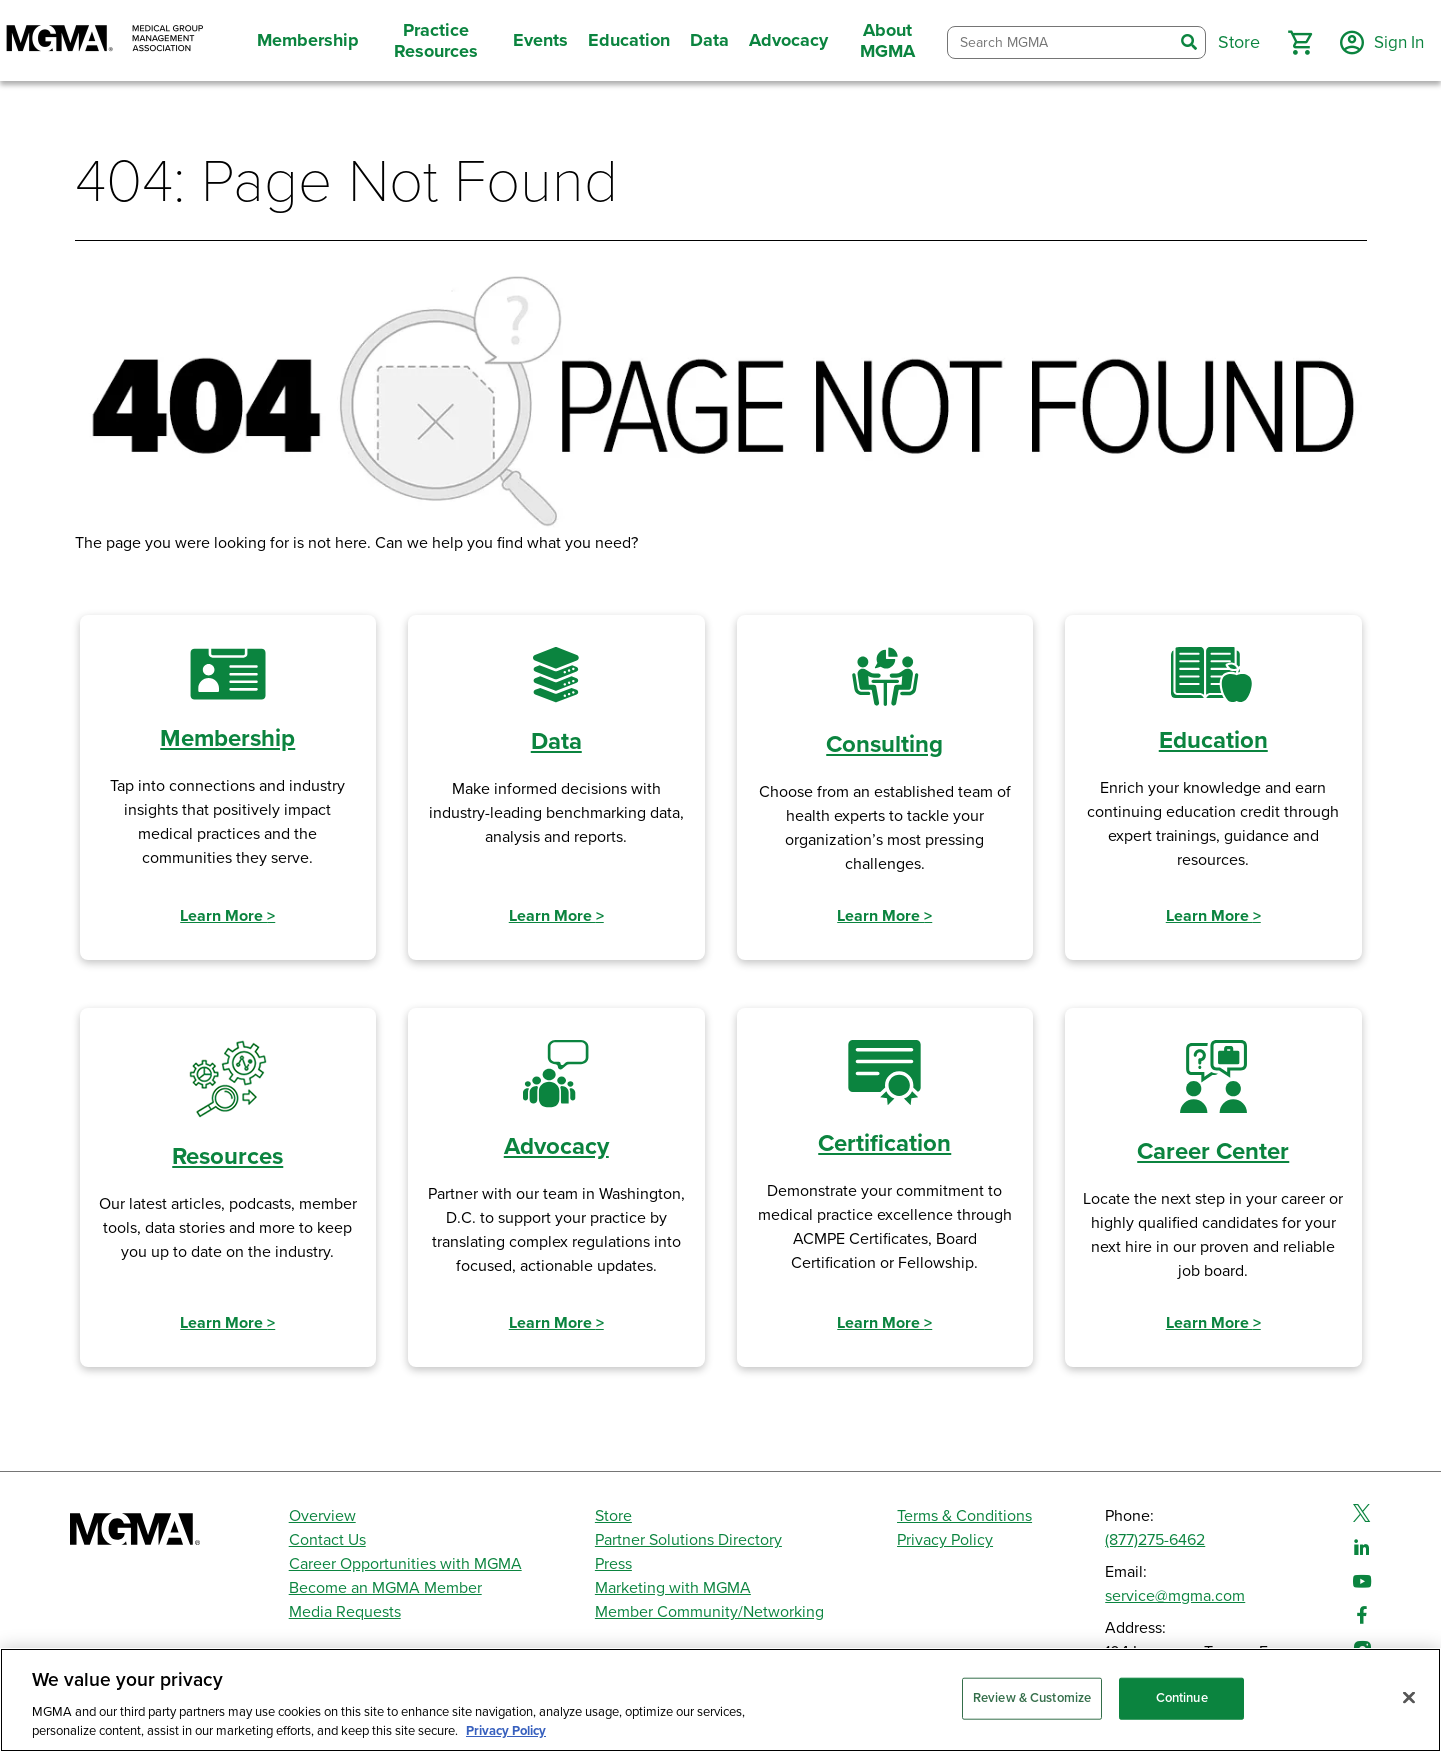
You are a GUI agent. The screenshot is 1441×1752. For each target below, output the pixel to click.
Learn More (227, 916)
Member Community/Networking (709, 1612)
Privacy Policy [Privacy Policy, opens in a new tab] (506, 1731)
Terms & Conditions (964, 1516)
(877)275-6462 (1155, 1540)
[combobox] (1057, 42)
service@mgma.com (1175, 1596)
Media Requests (345, 1612)
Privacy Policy (945, 1540)
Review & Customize (1032, 1698)
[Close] (1409, 1698)
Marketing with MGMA (673, 1588)
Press (613, 1564)
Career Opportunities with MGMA (405, 1564)
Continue (1182, 1698)
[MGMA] (105, 40)
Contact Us (327, 1540)
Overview (322, 1516)
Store (613, 1516)
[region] (720, 1700)
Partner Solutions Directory (688, 1540)
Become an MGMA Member (385, 1588)
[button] (1294, 43)
